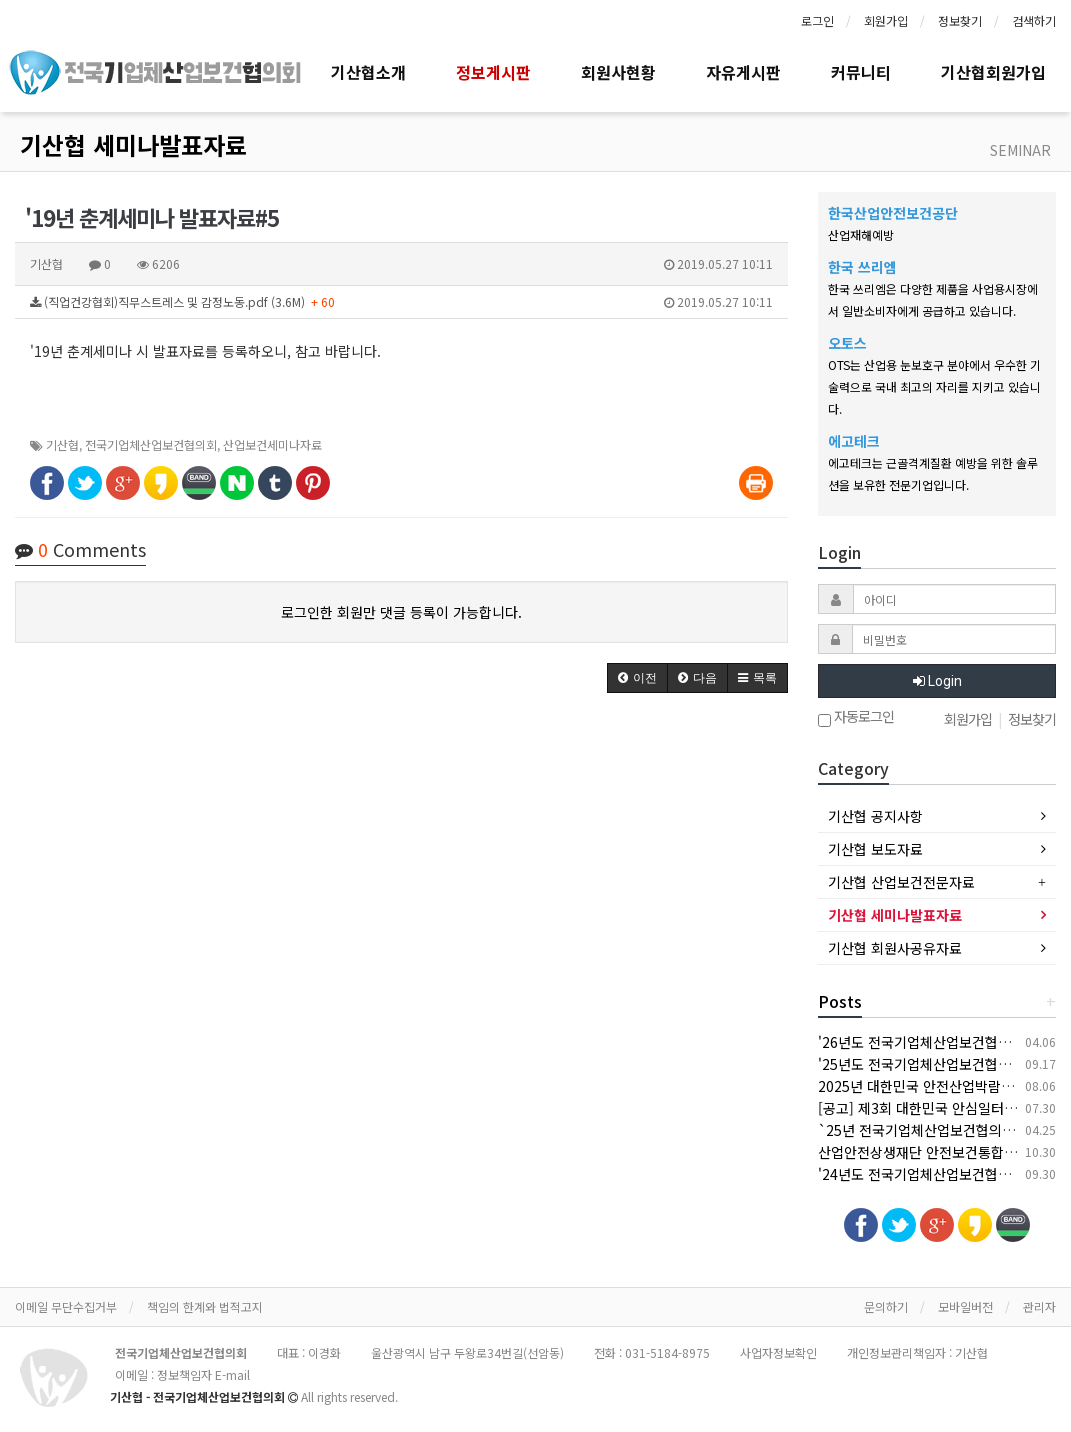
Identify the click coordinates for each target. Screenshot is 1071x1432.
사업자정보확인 (778, 1352)
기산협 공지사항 (875, 816)
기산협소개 (368, 72)
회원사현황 (618, 72)
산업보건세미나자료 (272, 444)
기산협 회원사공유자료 (895, 948)
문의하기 (886, 1306)
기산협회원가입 (993, 72)
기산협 (62, 444)
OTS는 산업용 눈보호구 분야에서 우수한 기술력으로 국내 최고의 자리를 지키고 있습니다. (934, 386)
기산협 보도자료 (875, 849)
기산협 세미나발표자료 (133, 144)
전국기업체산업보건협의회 (151, 444)
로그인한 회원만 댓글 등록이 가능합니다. (401, 612)
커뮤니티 (861, 72)
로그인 (817, 20)
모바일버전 (965, 1306)
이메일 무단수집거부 (66, 1306)
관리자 (1039, 1306)
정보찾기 (960, 20)
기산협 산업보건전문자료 (901, 882)
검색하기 (1034, 20)
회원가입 (886, 20)
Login (937, 681)
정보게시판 (493, 72)
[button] (637, 678)
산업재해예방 (861, 234)
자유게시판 (743, 72)
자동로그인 (856, 718)
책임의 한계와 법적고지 (205, 1306)
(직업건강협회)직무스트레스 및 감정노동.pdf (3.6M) (401, 302)
